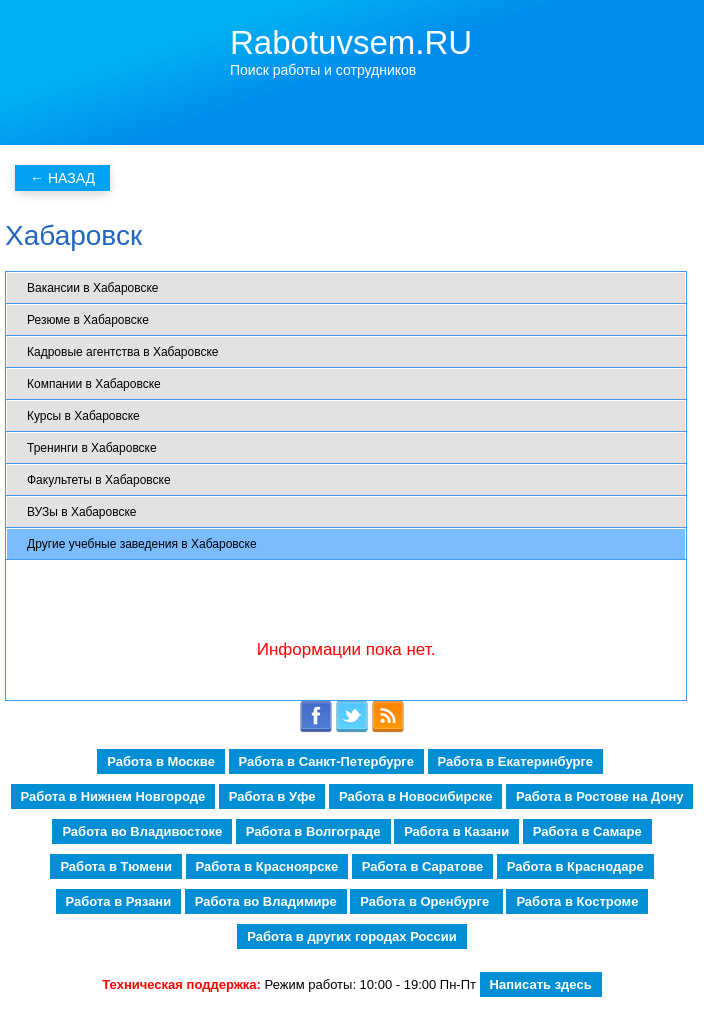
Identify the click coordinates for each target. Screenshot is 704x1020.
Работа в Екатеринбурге (515, 761)
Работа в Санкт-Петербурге (326, 761)
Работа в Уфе (272, 796)
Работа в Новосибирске (415, 796)
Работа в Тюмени (116, 866)
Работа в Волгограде (313, 831)
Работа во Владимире (266, 901)
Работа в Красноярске (267, 866)
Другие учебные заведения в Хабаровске (142, 544)
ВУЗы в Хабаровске (81, 512)
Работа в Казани (456, 831)
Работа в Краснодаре (575, 866)
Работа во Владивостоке (142, 831)
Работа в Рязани (119, 901)
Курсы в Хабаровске (83, 416)
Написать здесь (541, 984)
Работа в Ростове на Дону (599, 796)
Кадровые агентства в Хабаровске (123, 352)
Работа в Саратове (422, 866)
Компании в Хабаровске (94, 384)
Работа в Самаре (587, 831)
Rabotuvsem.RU (351, 42)
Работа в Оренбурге (426, 901)
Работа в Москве (161, 761)
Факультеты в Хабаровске (99, 480)
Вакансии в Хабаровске (93, 288)
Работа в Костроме (577, 901)
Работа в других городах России (351, 936)
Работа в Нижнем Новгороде (113, 796)
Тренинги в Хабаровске (92, 448)
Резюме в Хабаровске (88, 320)
